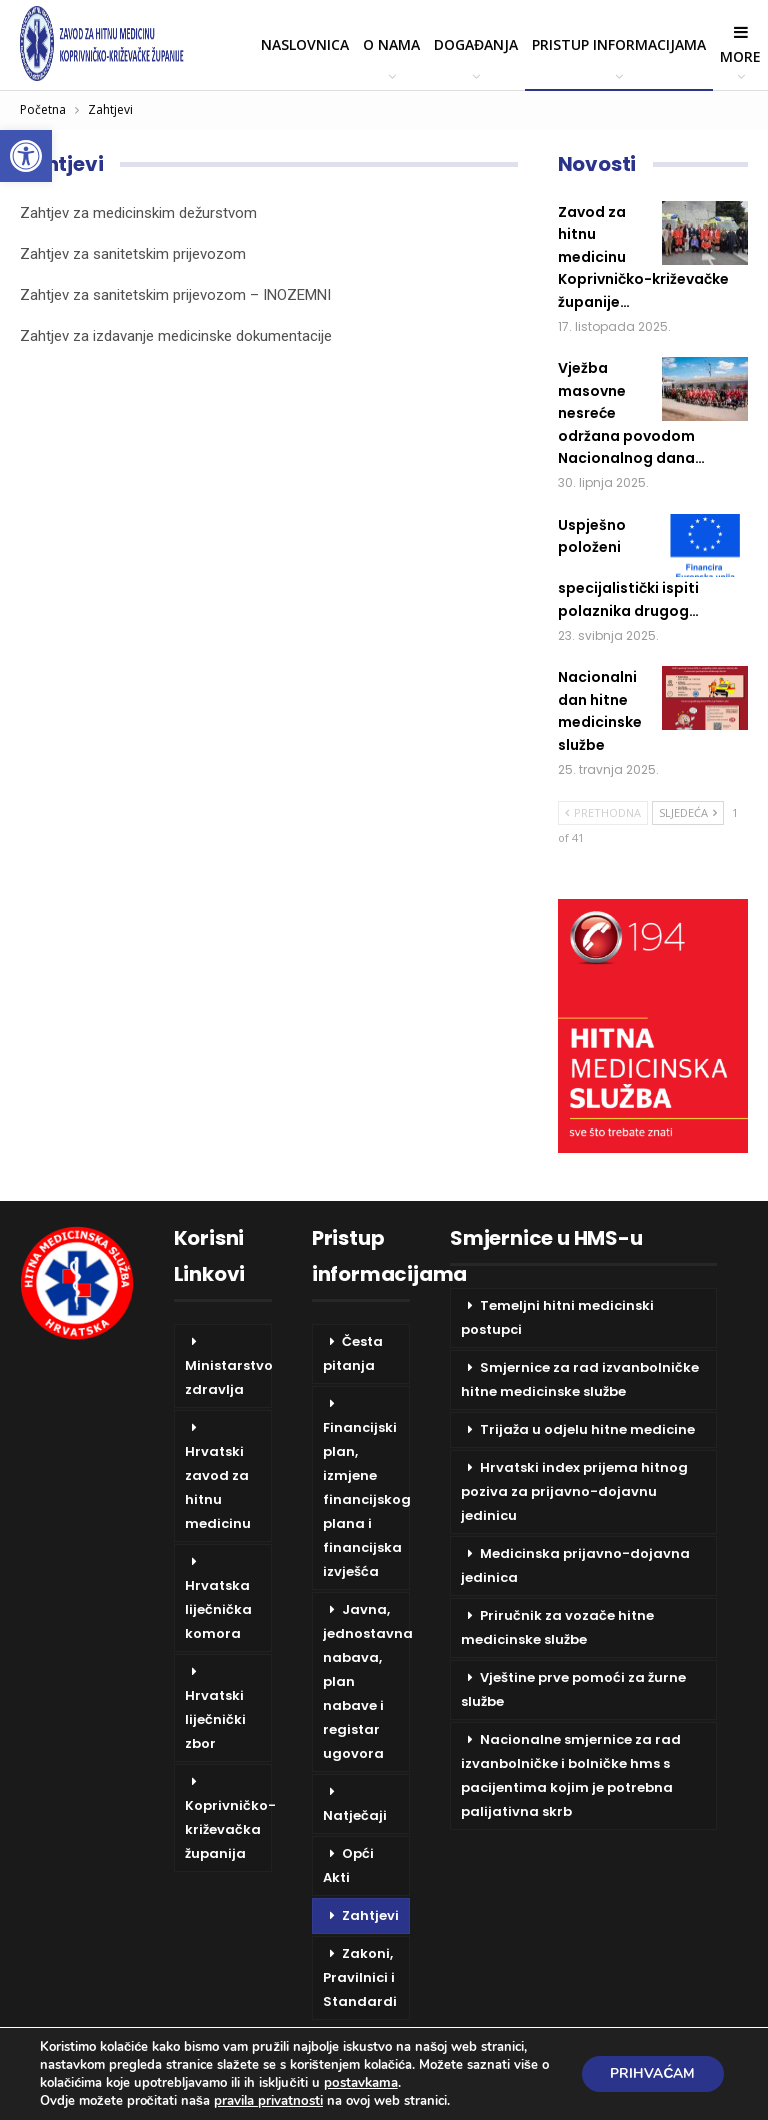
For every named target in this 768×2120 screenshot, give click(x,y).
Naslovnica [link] (305, 44)
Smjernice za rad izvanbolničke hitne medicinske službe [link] (580, 1379)
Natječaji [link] (355, 1815)
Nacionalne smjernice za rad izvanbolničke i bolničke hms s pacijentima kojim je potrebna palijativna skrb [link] (571, 1775)
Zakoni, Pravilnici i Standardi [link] (360, 1977)
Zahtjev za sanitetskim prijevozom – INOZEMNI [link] (175, 295)
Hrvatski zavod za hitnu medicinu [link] (218, 1487)
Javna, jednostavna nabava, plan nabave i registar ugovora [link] (366, 1681)
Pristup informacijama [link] (619, 44)
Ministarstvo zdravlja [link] (228, 1377)
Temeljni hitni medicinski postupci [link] (557, 1317)
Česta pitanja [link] (353, 1353)
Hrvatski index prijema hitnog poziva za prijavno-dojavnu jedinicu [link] (574, 1491)
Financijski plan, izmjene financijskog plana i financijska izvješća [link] (366, 1499)
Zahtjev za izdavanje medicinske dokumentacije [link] (176, 336)
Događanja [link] (476, 44)
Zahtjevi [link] (370, 1915)
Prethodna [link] (603, 812)
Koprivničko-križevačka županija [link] (228, 1829)
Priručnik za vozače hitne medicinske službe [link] (557, 1627)
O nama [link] (391, 44)
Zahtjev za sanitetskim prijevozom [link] (133, 254)
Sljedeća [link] (688, 812)
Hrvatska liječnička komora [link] (218, 1609)
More (740, 45)
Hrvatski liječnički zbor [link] (215, 1719)
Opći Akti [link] (348, 1865)
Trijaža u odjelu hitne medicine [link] (587, 1429)
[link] (26, 156)
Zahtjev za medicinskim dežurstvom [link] (138, 213)
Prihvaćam (651, 2073)
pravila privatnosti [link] (268, 2101)
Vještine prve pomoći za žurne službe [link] (573, 1689)
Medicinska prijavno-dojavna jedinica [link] (575, 1565)
